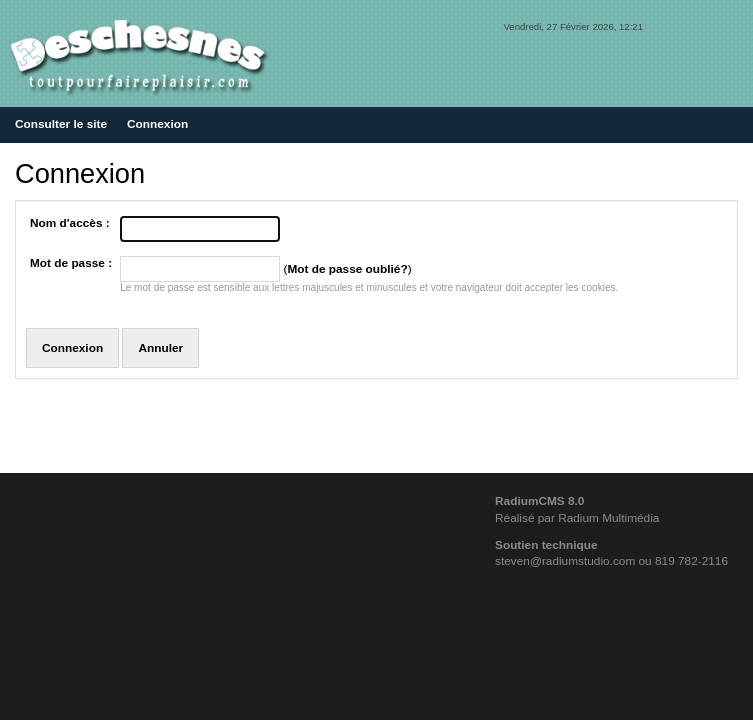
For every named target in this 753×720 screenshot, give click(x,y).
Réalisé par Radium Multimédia (577, 518)
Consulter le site (61, 124)
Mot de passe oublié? (347, 269)
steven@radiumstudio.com (565, 561)
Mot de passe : (71, 263)
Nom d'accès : (70, 223)
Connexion (157, 124)
